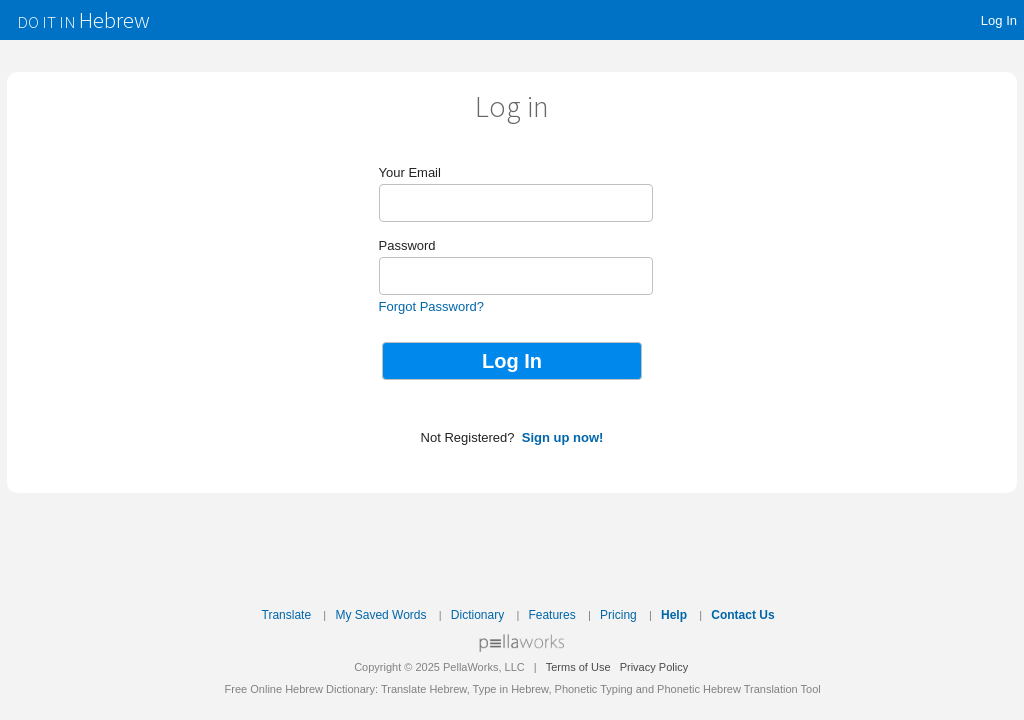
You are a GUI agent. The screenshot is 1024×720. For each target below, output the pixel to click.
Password (407, 245)
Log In (999, 20)
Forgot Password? (432, 306)
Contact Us (742, 615)
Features (551, 615)
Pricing (618, 615)
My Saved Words (380, 615)
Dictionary (477, 615)
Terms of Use (578, 667)
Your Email (410, 172)
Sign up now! (563, 437)
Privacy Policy (654, 667)
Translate (287, 615)
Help (674, 615)
